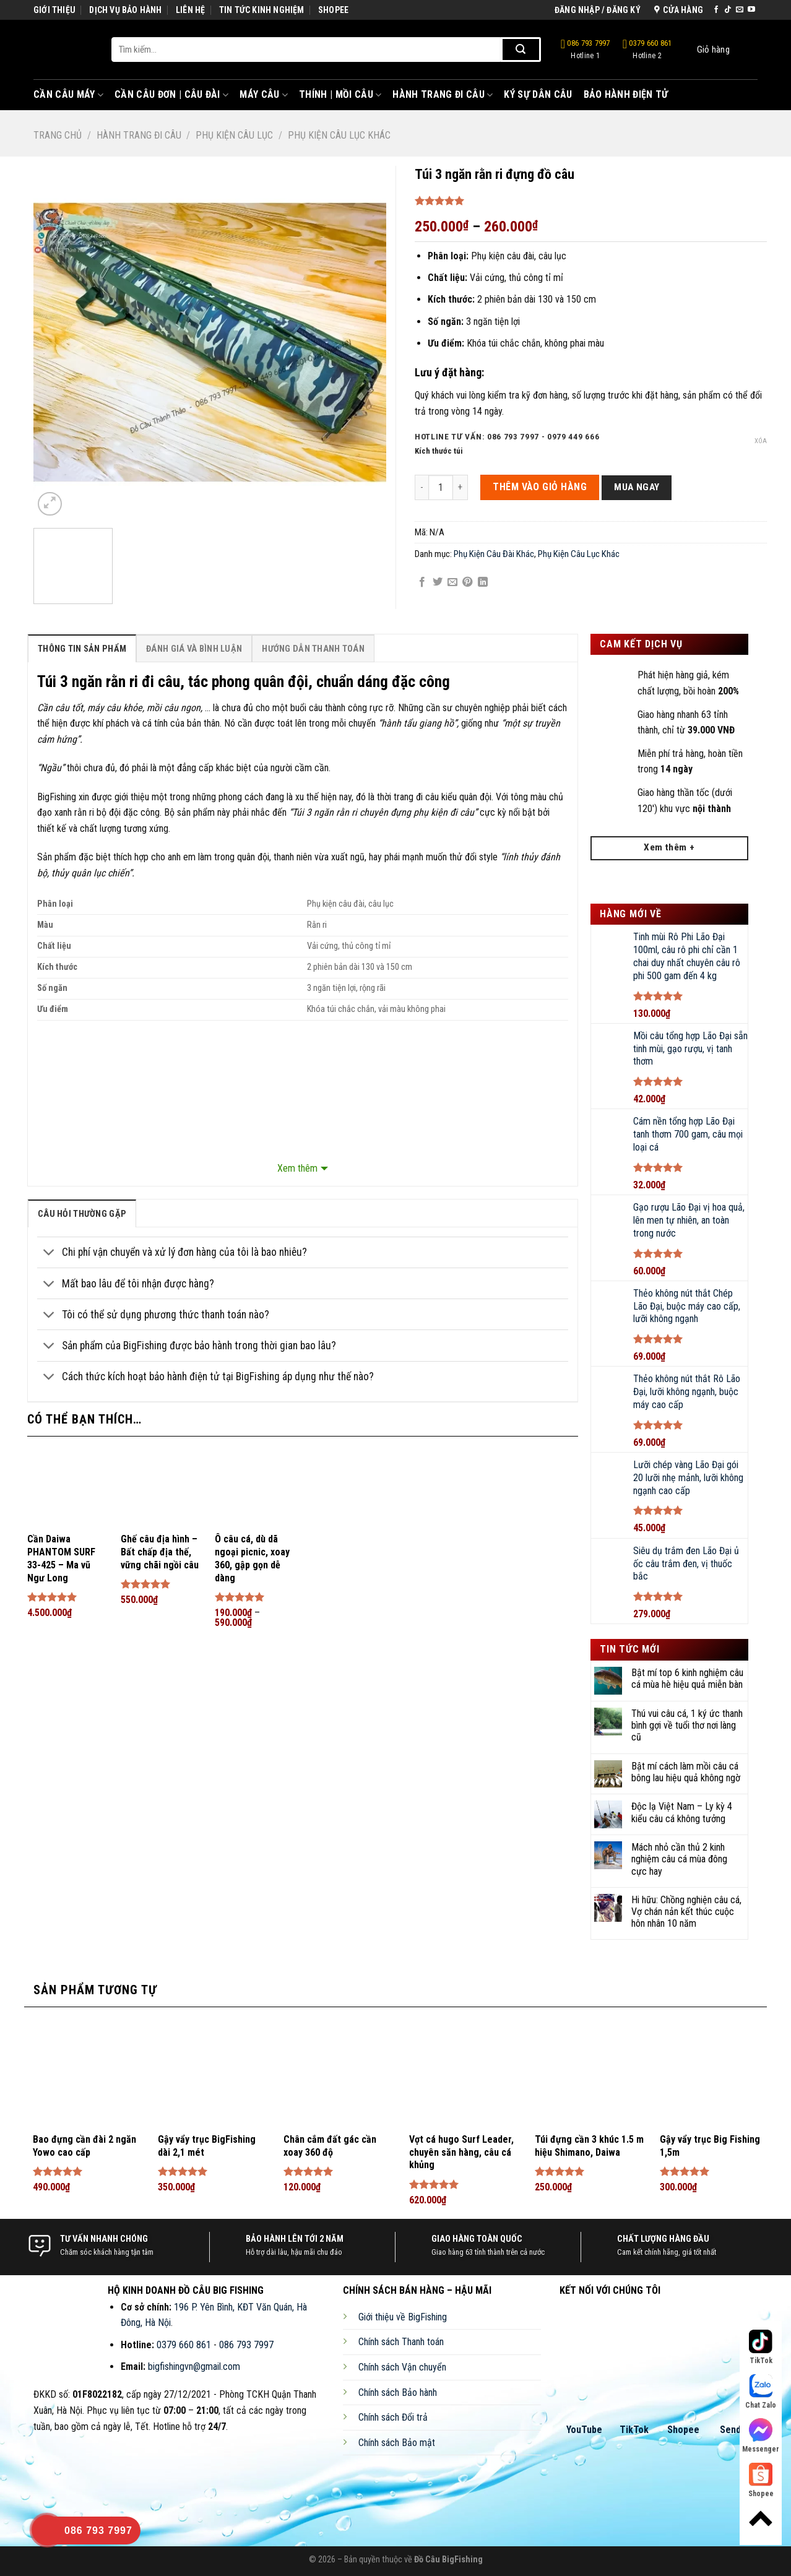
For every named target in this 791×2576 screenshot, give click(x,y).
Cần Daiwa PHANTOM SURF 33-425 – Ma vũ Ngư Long (61, 1558)
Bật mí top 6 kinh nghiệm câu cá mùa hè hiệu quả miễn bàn (687, 1678)
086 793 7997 (585, 49)
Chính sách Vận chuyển (402, 2367)
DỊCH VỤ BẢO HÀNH (125, 10)
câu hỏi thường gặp (82, 1214)
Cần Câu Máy (68, 95)
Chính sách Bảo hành (397, 2392)
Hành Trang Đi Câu (442, 95)
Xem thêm (297, 1168)
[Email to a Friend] (452, 582)
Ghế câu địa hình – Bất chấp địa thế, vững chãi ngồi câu (160, 1552)
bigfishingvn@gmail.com (194, 2366)
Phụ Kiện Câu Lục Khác (339, 135)
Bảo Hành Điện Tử (626, 94)
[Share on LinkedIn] (483, 582)
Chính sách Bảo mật (396, 2442)
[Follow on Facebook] (716, 10)
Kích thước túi (439, 451)
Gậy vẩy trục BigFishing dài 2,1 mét (207, 2145)
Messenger (760, 2435)
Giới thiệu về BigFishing (402, 2317)
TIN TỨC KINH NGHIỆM (262, 10)
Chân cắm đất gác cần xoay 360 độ (329, 2145)
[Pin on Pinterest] (467, 582)
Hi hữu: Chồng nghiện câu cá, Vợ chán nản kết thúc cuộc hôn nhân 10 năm (686, 1911)
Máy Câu (264, 95)
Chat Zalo (760, 2392)
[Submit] (521, 49)
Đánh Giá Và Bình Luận (194, 649)
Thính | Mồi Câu (340, 95)
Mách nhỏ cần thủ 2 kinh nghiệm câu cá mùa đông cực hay (679, 1859)
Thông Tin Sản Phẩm (82, 649)
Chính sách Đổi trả (393, 2417)
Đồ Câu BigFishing (448, 2559)
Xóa (760, 441)
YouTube (584, 2430)
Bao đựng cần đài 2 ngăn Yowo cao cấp (84, 2145)
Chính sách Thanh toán (401, 2342)
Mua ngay (637, 487)
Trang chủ (57, 135)
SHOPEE (333, 10)
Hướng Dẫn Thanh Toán (313, 649)
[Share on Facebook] (422, 582)
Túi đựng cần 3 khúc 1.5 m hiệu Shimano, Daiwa (589, 2145)
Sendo (733, 2430)
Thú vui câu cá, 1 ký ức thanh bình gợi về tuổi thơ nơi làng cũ (687, 1725)
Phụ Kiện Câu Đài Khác (494, 554)
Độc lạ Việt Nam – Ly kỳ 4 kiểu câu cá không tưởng (681, 1812)
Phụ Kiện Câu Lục (234, 135)
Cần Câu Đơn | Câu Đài (171, 95)
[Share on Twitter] (438, 582)
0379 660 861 (647, 49)
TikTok (634, 2430)
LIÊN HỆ (190, 10)
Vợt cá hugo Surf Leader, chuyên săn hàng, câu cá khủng (461, 2152)
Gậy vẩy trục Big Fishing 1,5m (710, 2145)
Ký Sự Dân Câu (538, 94)
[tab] (82, 648)
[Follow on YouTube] (751, 10)
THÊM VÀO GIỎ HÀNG (540, 487)
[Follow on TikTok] (728, 10)
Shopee (683, 2430)
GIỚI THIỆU (54, 10)
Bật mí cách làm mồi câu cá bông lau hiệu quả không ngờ (685, 1772)
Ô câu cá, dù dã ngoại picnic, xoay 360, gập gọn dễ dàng (252, 1558)
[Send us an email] (739, 10)
